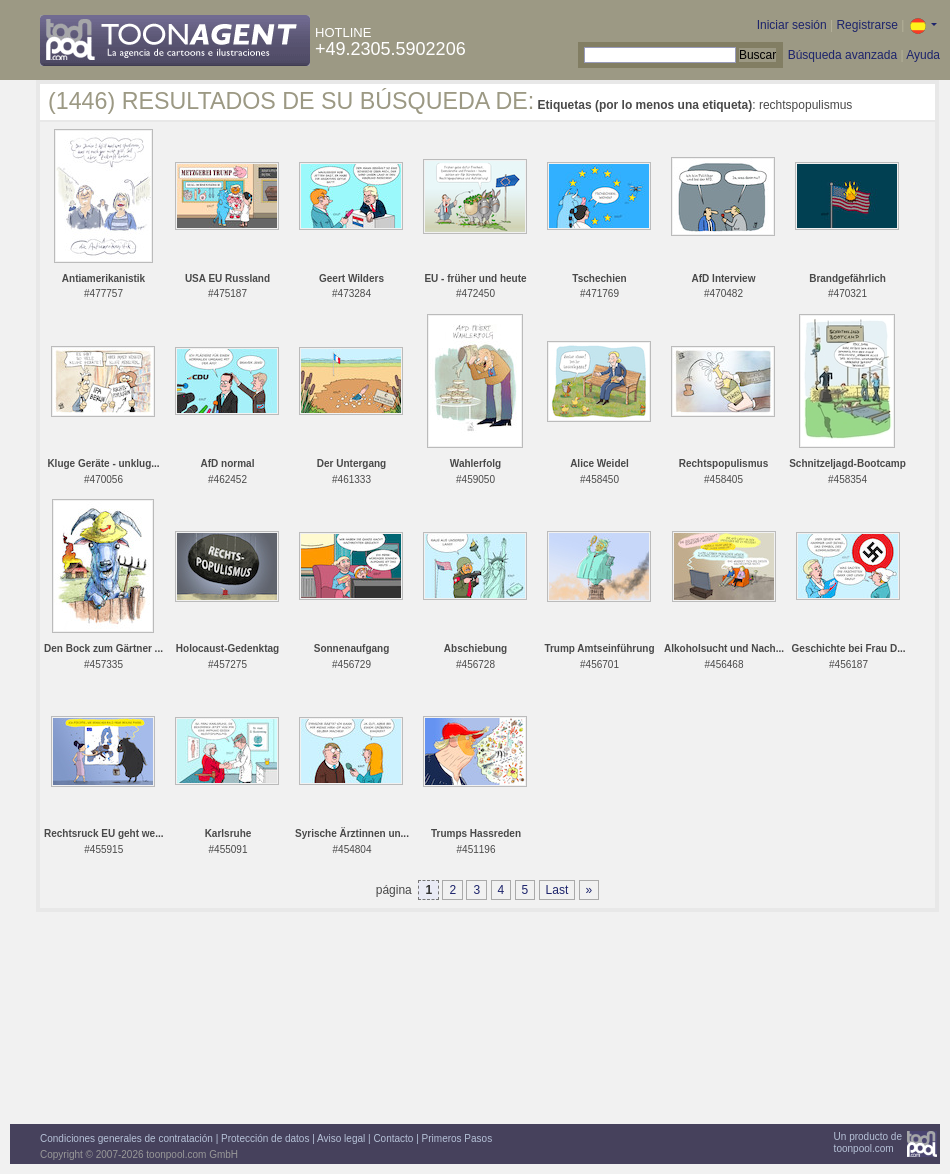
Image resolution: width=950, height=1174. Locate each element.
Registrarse (866, 25)
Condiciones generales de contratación (126, 1138)
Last (557, 890)
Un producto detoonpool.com (868, 1142)
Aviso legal (341, 1138)
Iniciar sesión (792, 25)
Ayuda (923, 55)
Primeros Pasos (457, 1138)
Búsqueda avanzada (842, 55)
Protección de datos (265, 1138)
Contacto (393, 1138)
